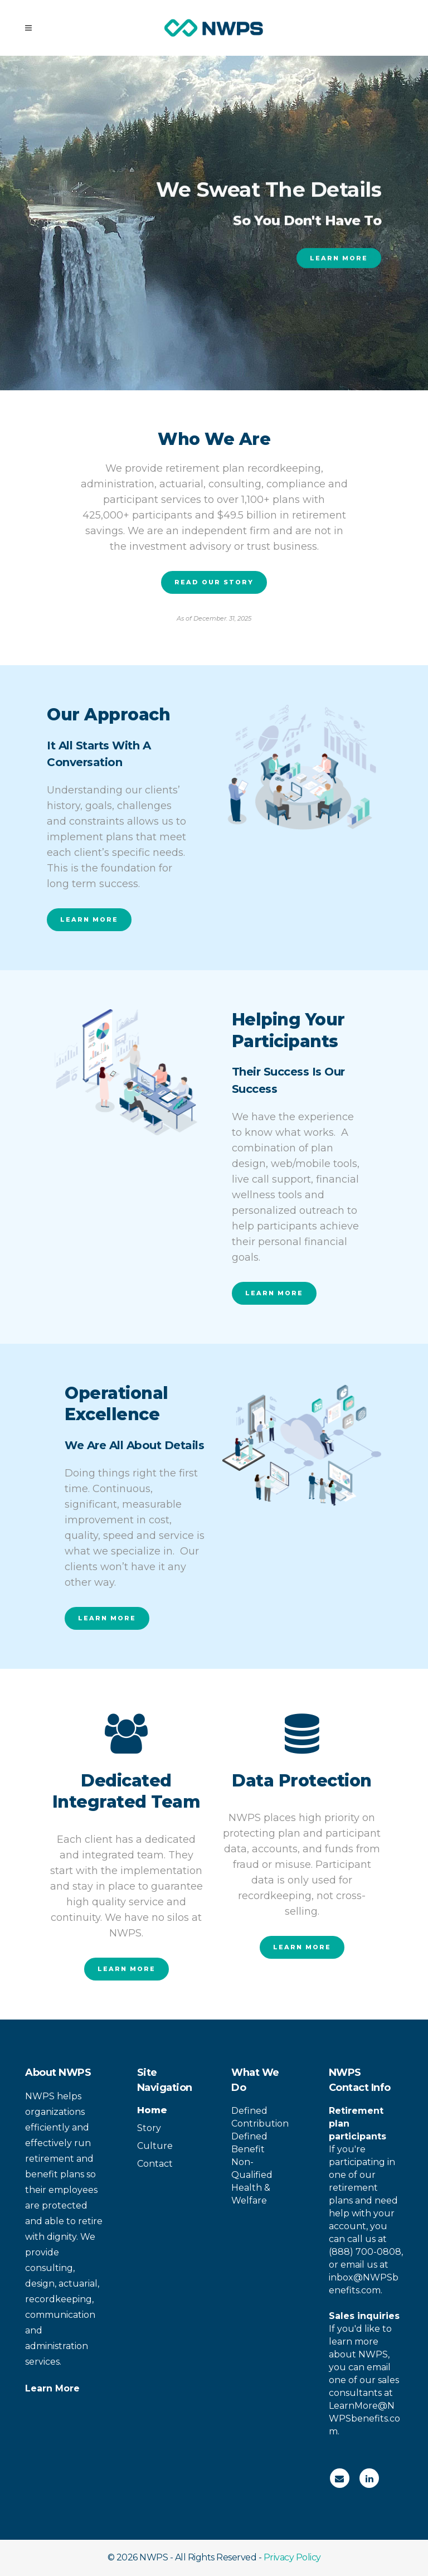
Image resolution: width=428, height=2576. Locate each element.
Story (149, 2128)
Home (152, 2110)
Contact (155, 2163)
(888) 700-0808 (365, 2251)
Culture (155, 2146)
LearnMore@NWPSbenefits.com (364, 2418)
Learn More (339, 263)
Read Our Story (214, 582)
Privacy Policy (292, 2557)
